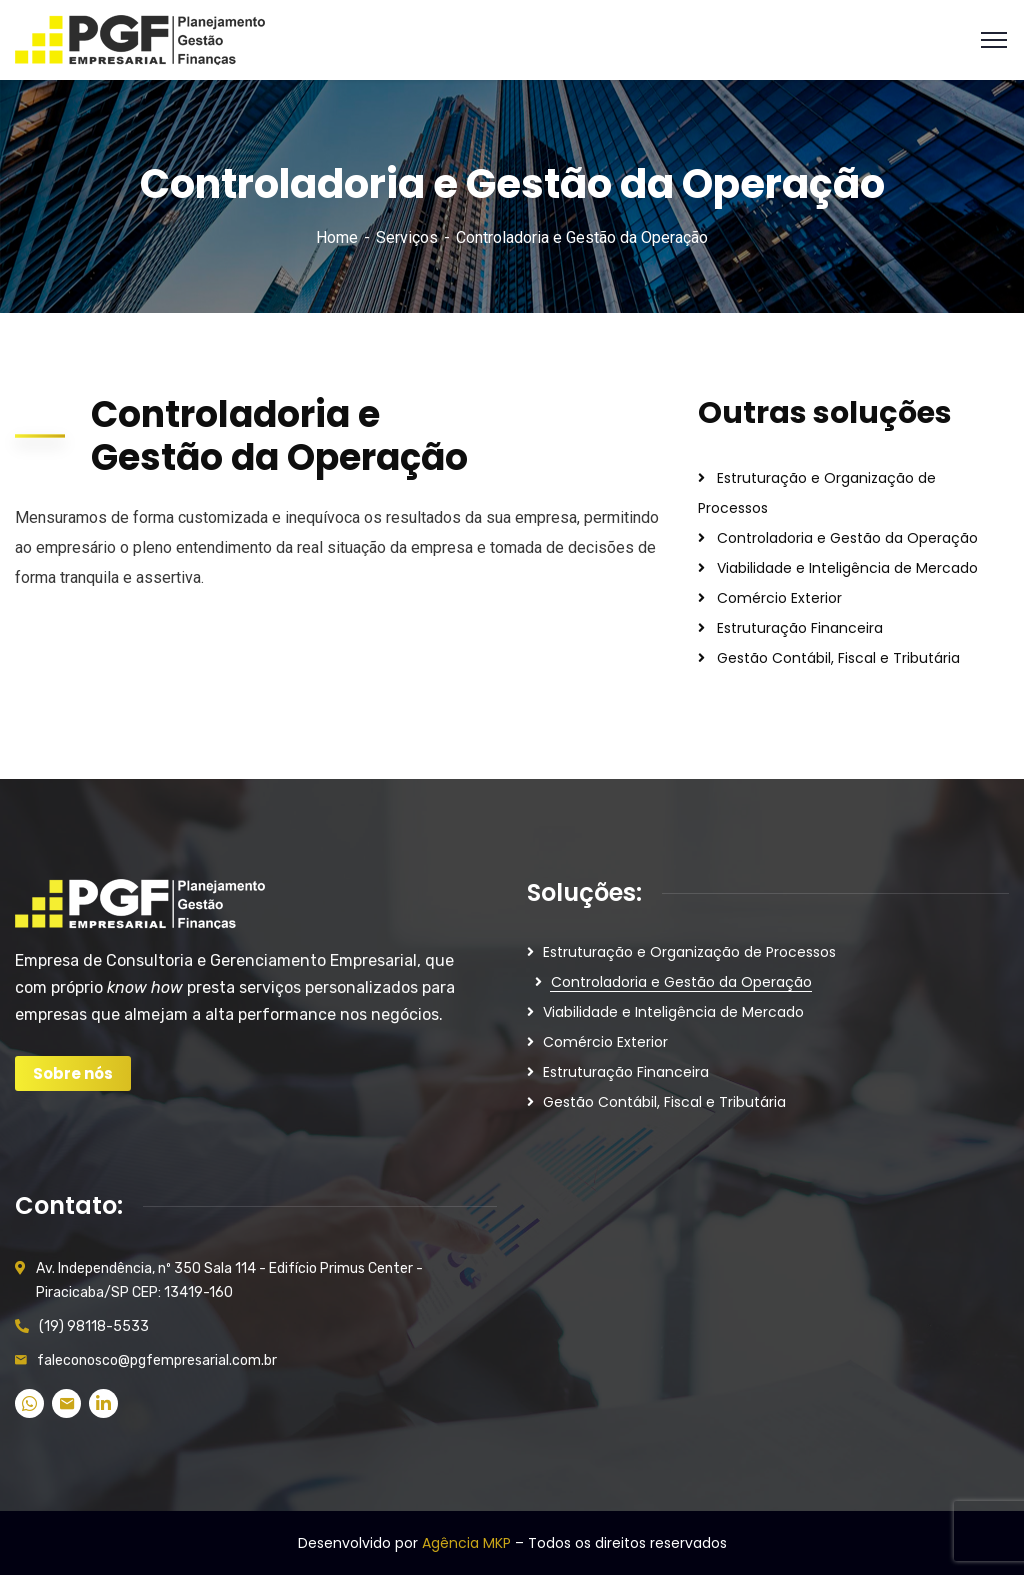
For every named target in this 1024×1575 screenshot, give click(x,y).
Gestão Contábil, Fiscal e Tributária (838, 658)
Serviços (407, 237)
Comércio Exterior (779, 598)
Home (337, 237)
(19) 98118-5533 (94, 1326)
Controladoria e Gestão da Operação (847, 538)
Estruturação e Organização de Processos (689, 952)
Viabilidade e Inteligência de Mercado (847, 568)
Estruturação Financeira (800, 628)
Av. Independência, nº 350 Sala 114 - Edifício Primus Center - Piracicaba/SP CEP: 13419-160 (229, 1280)
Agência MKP (466, 1543)
